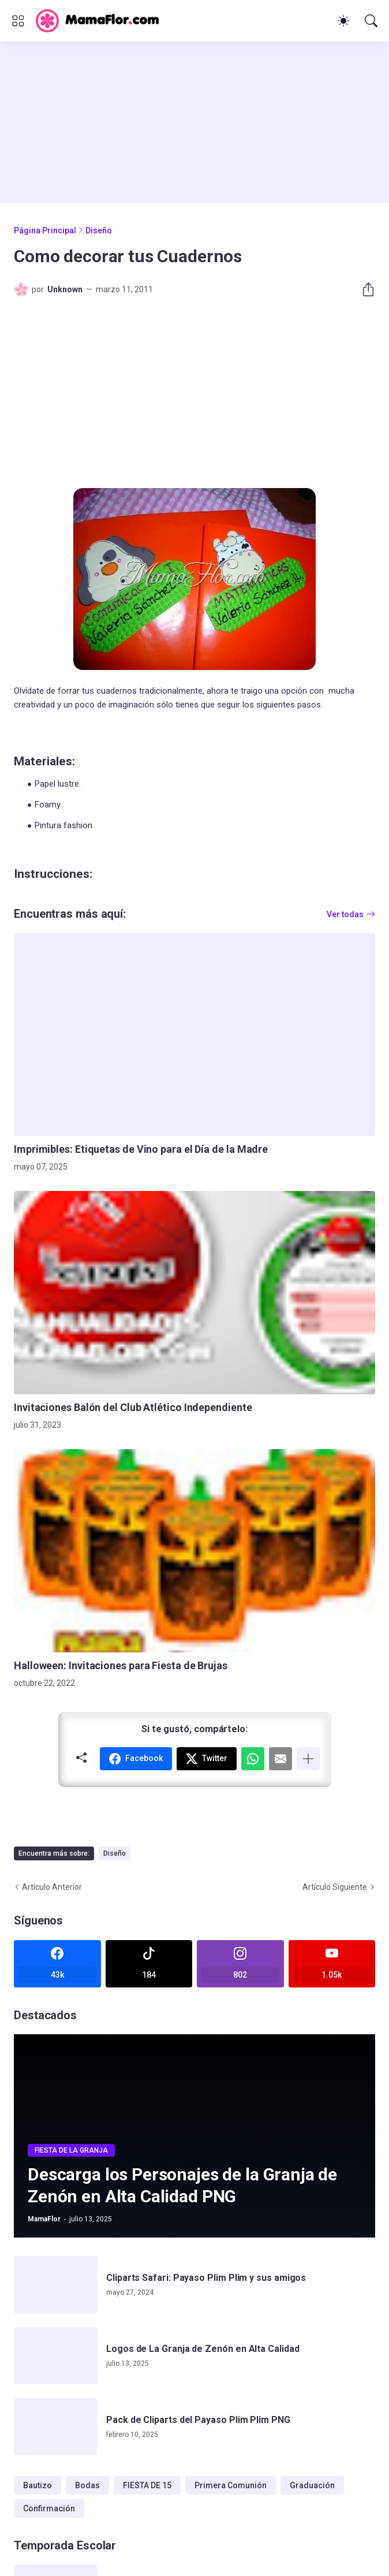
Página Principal (45, 230)
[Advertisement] (194, 122)
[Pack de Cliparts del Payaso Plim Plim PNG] (55, 2426)
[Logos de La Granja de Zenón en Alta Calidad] (55, 2355)
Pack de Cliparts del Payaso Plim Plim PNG (198, 2419)
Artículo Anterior (52, 1887)
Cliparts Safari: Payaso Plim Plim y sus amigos (206, 2277)
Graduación (312, 2485)
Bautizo (37, 2485)
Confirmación (49, 2508)
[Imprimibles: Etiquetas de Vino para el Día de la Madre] (194, 1034)
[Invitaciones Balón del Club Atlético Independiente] (194, 1292)
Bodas (87, 2485)
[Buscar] (371, 20)
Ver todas (345, 914)
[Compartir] (363, 289)
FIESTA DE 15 (147, 2485)
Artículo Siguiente (334, 1887)
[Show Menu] (18, 20)
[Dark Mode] (343, 20)
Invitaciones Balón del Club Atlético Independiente (133, 1407)
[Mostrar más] (308, 1758)
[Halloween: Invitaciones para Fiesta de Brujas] (194, 1550)
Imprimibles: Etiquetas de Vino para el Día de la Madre (141, 1149)
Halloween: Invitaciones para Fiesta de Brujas (120, 1665)
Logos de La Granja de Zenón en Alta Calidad (203, 2348)
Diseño (98, 230)
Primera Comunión (230, 2485)
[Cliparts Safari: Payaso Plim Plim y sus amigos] (55, 2284)
